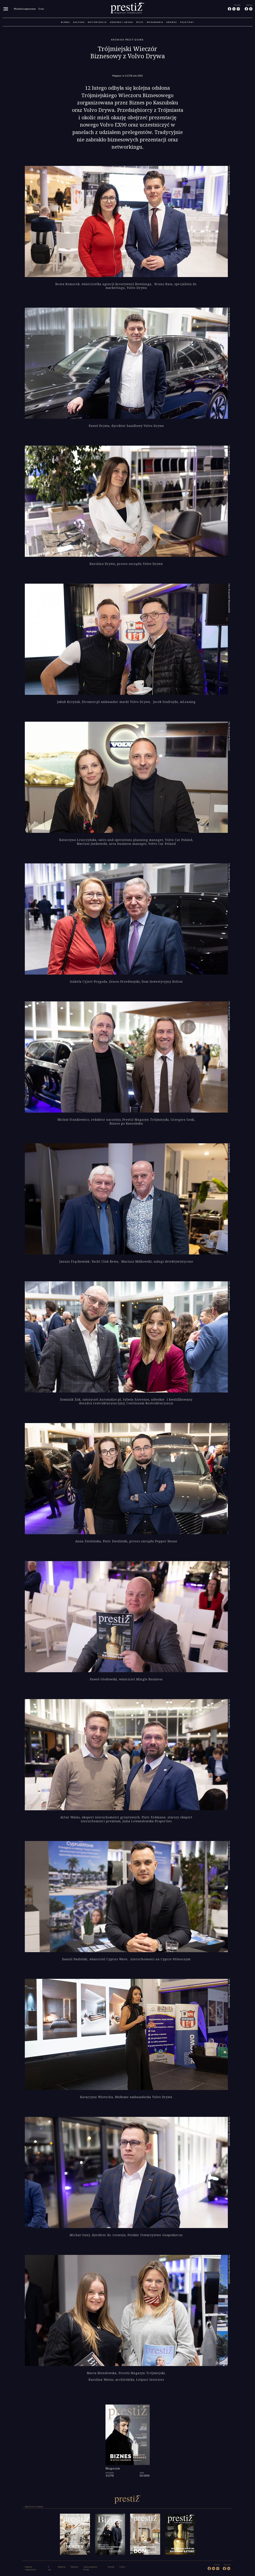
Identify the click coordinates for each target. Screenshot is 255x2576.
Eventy (122, 2567)
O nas (41, 8)
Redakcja (61, 2567)
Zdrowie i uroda (121, 22)
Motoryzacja (97, 22)
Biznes (65, 22)
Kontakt (111, 2567)
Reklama (74, 2567)
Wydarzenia (155, 22)
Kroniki (171, 22)
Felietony (187, 22)
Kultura (79, 22)
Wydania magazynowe (25, 8)
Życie (139, 22)
